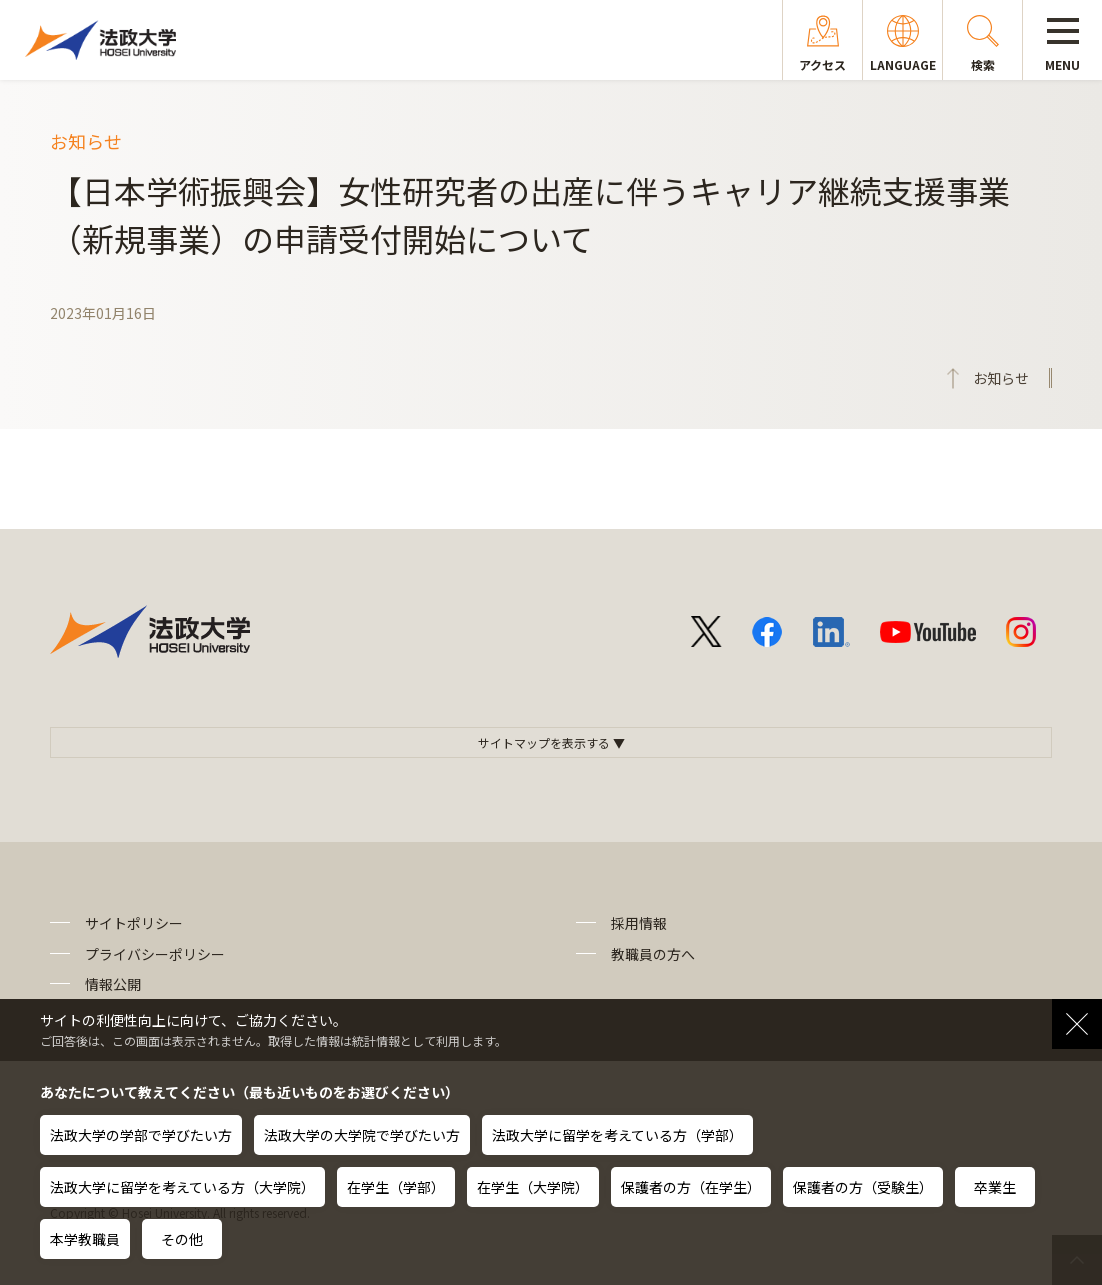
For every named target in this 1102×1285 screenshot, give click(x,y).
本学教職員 (85, 1239)
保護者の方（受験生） (863, 1187)
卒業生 (995, 1187)
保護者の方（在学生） (691, 1187)
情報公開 (113, 984)
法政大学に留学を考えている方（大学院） (182, 1187)
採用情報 (639, 923)
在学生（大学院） (533, 1187)
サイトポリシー (134, 923)
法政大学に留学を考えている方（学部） (617, 1135)
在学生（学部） (396, 1187)
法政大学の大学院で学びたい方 (362, 1135)
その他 (182, 1239)
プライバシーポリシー (155, 954)
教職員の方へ (653, 954)
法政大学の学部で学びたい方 (141, 1135)
